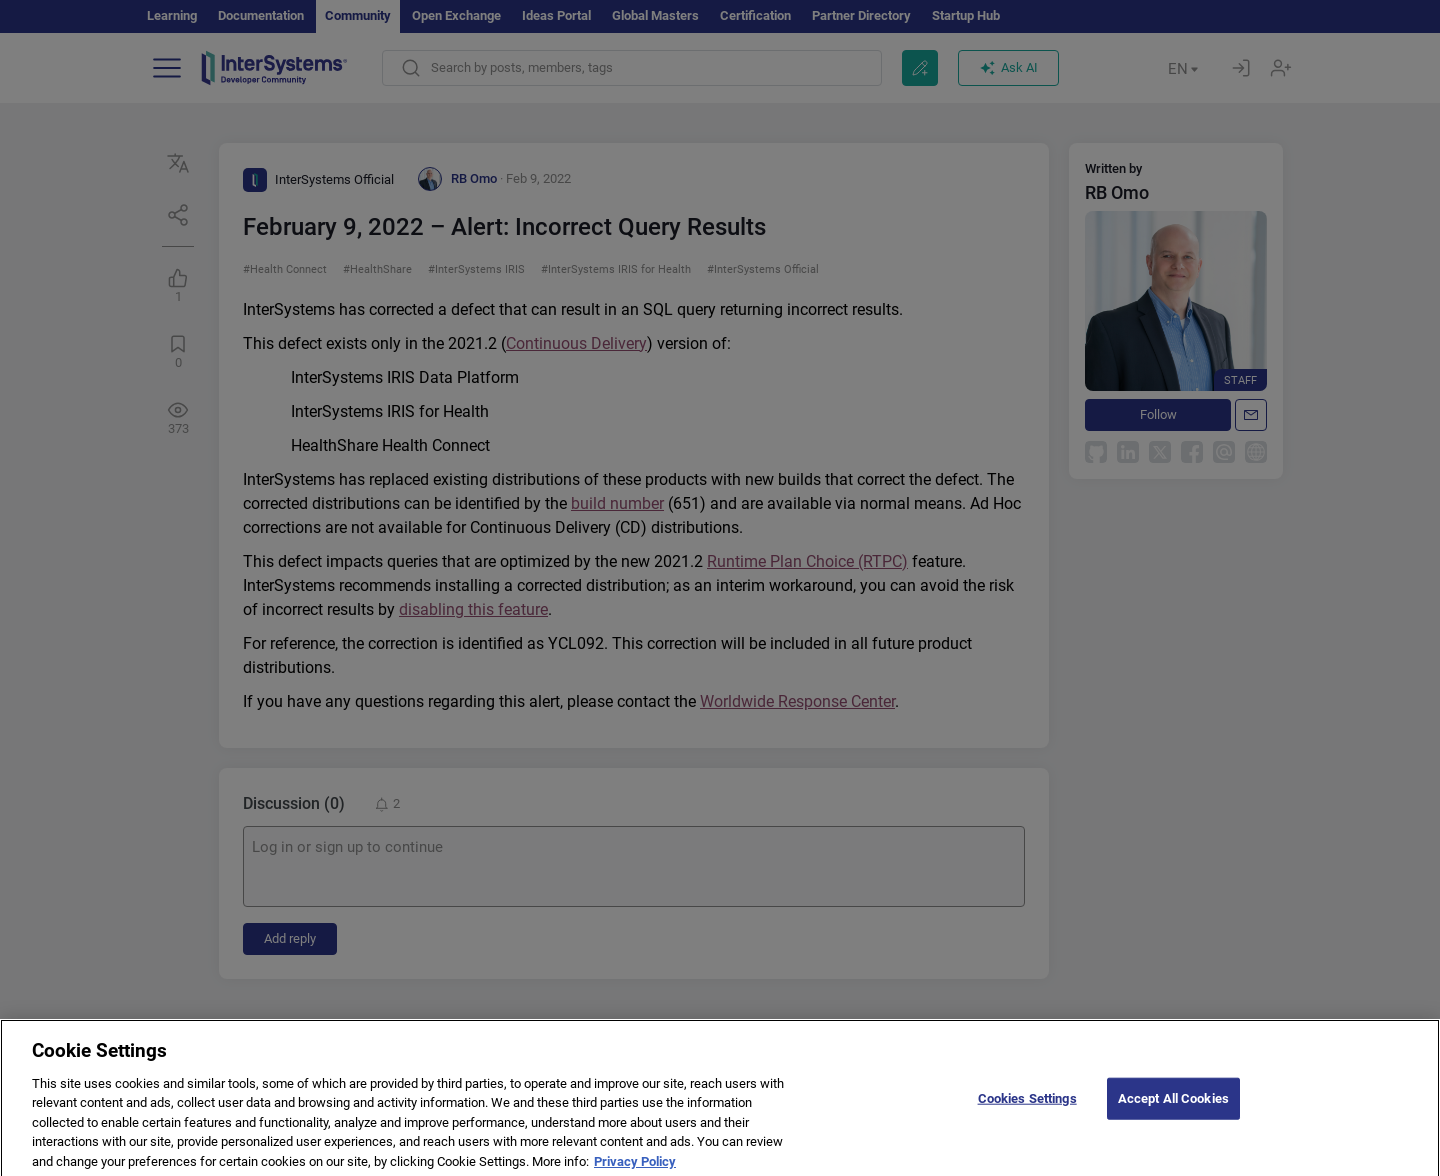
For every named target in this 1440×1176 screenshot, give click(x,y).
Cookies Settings (1027, 1108)
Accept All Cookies (1173, 1108)
